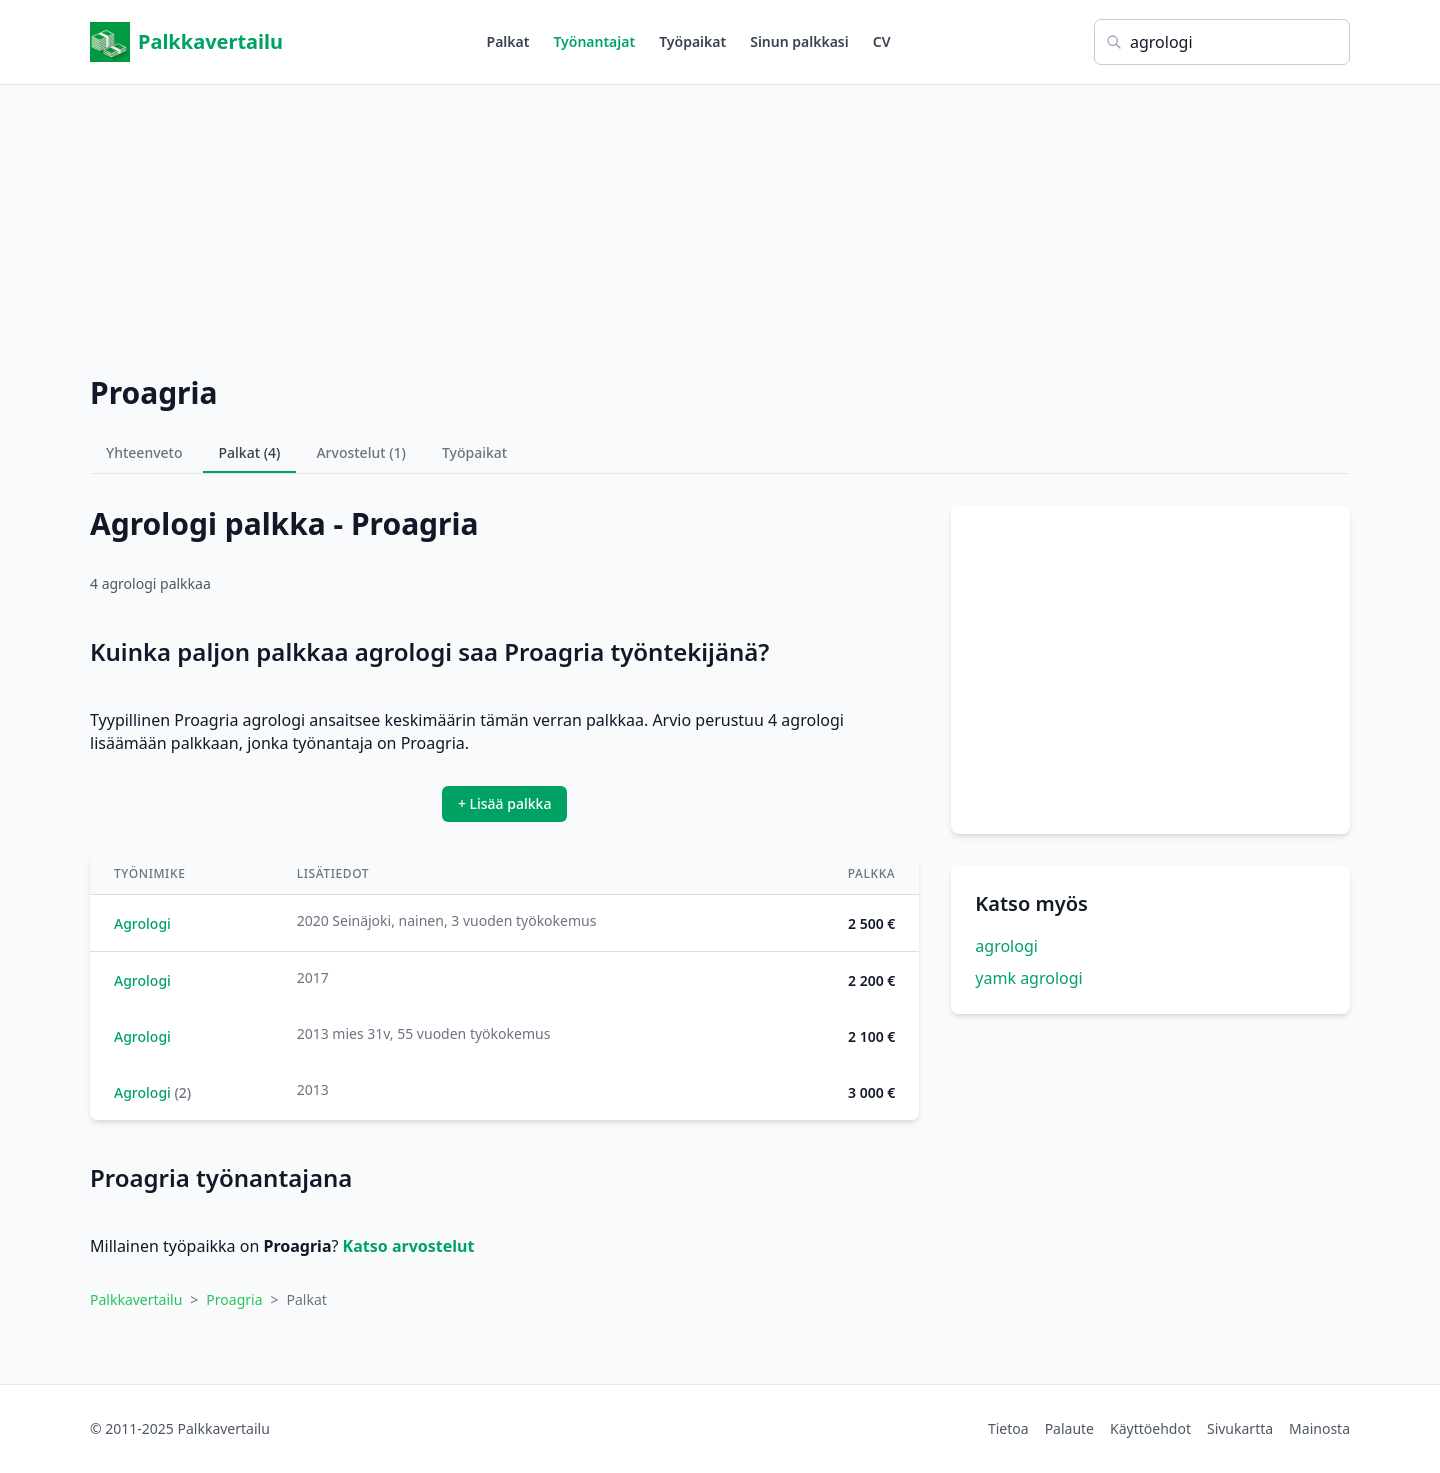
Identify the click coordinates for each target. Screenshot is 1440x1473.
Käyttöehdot (1150, 1428)
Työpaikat (692, 41)
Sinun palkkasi (799, 41)
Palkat (508, 41)
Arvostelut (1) (361, 452)
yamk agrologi (1028, 978)
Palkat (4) (250, 452)
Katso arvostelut (409, 1246)
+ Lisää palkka (505, 803)
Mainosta (1319, 1428)
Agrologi (142, 923)
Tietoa (1008, 1428)
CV (882, 41)
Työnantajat (594, 41)
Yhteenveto (144, 452)
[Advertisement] (720, 225)
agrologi (1006, 946)
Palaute (1069, 1428)
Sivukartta (1240, 1428)
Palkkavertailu (186, 42)
